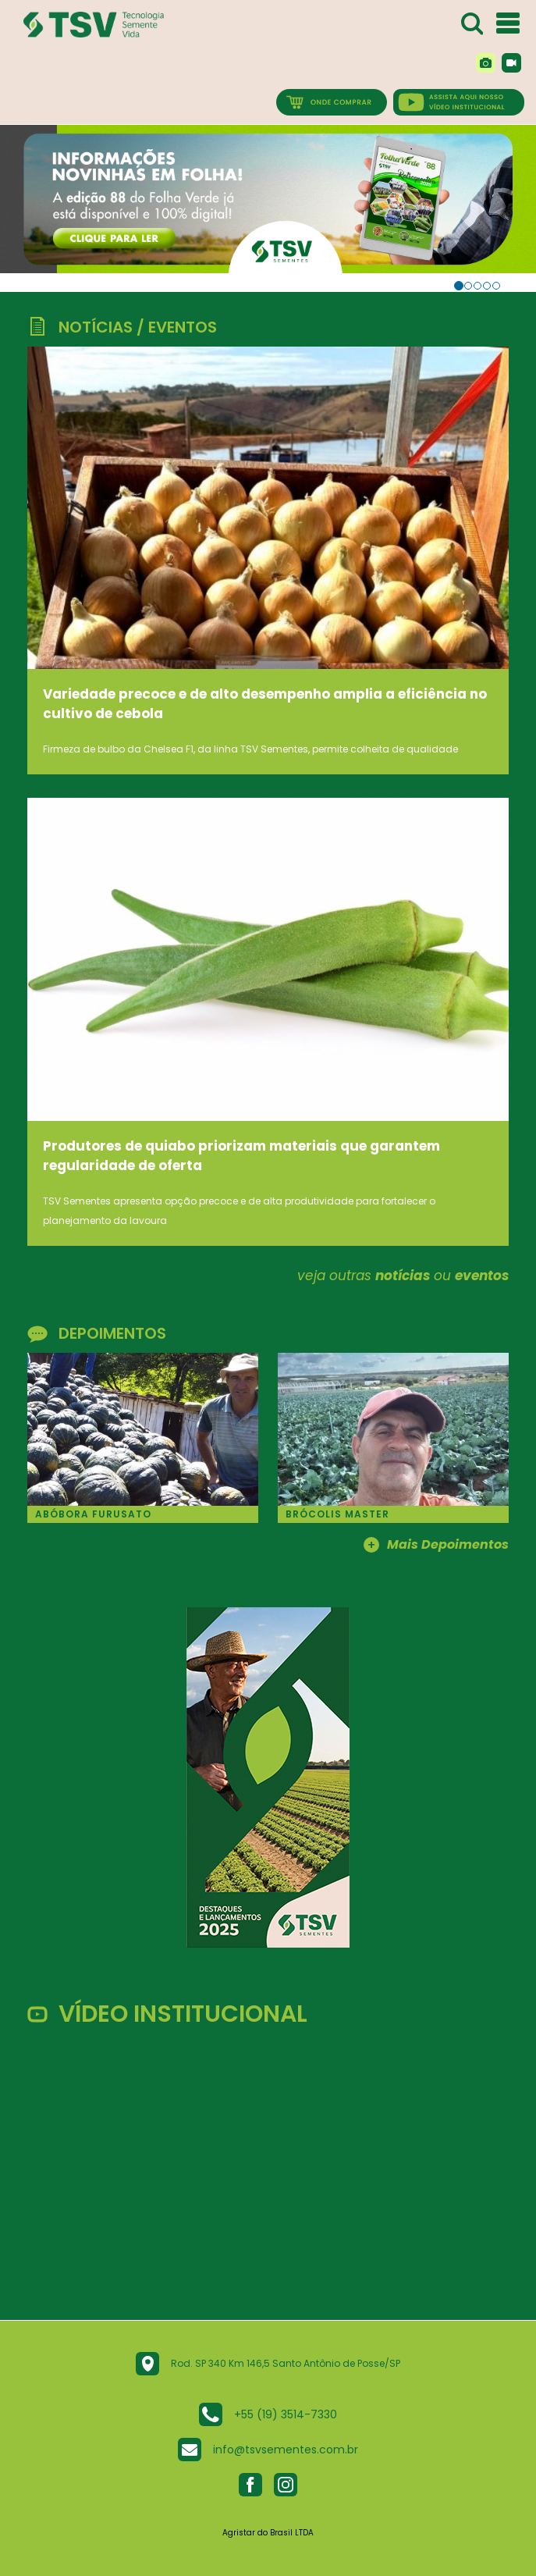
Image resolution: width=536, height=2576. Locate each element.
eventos (482, 1275)
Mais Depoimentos (436, 1546)
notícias (402, 1275)
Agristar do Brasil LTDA (268, 2533)
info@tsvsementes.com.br (285, 2449)
